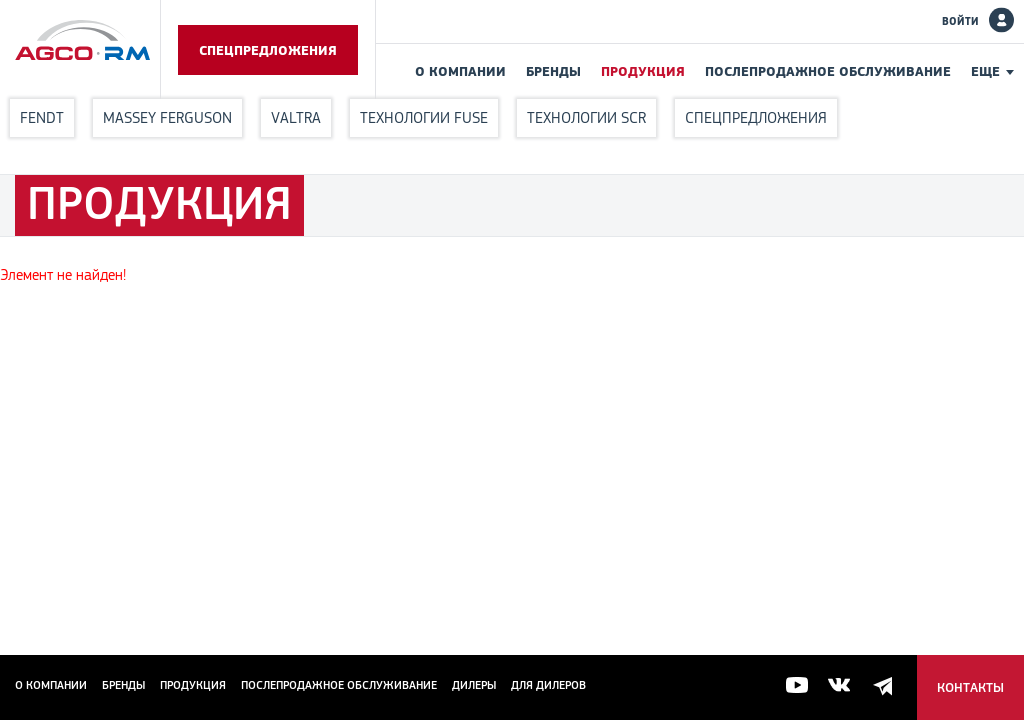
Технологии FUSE (424, 117)
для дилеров (548, 685)
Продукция (643, 71)
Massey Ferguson (167, 117)
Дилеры (474, 685)
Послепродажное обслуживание (828, 71)
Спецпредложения (268, 50)
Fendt (42, 117)
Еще (985, 71)
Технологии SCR (586, 117)
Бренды (553, 71)
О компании (460, 71)
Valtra (296, 117)
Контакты (970, 687)
